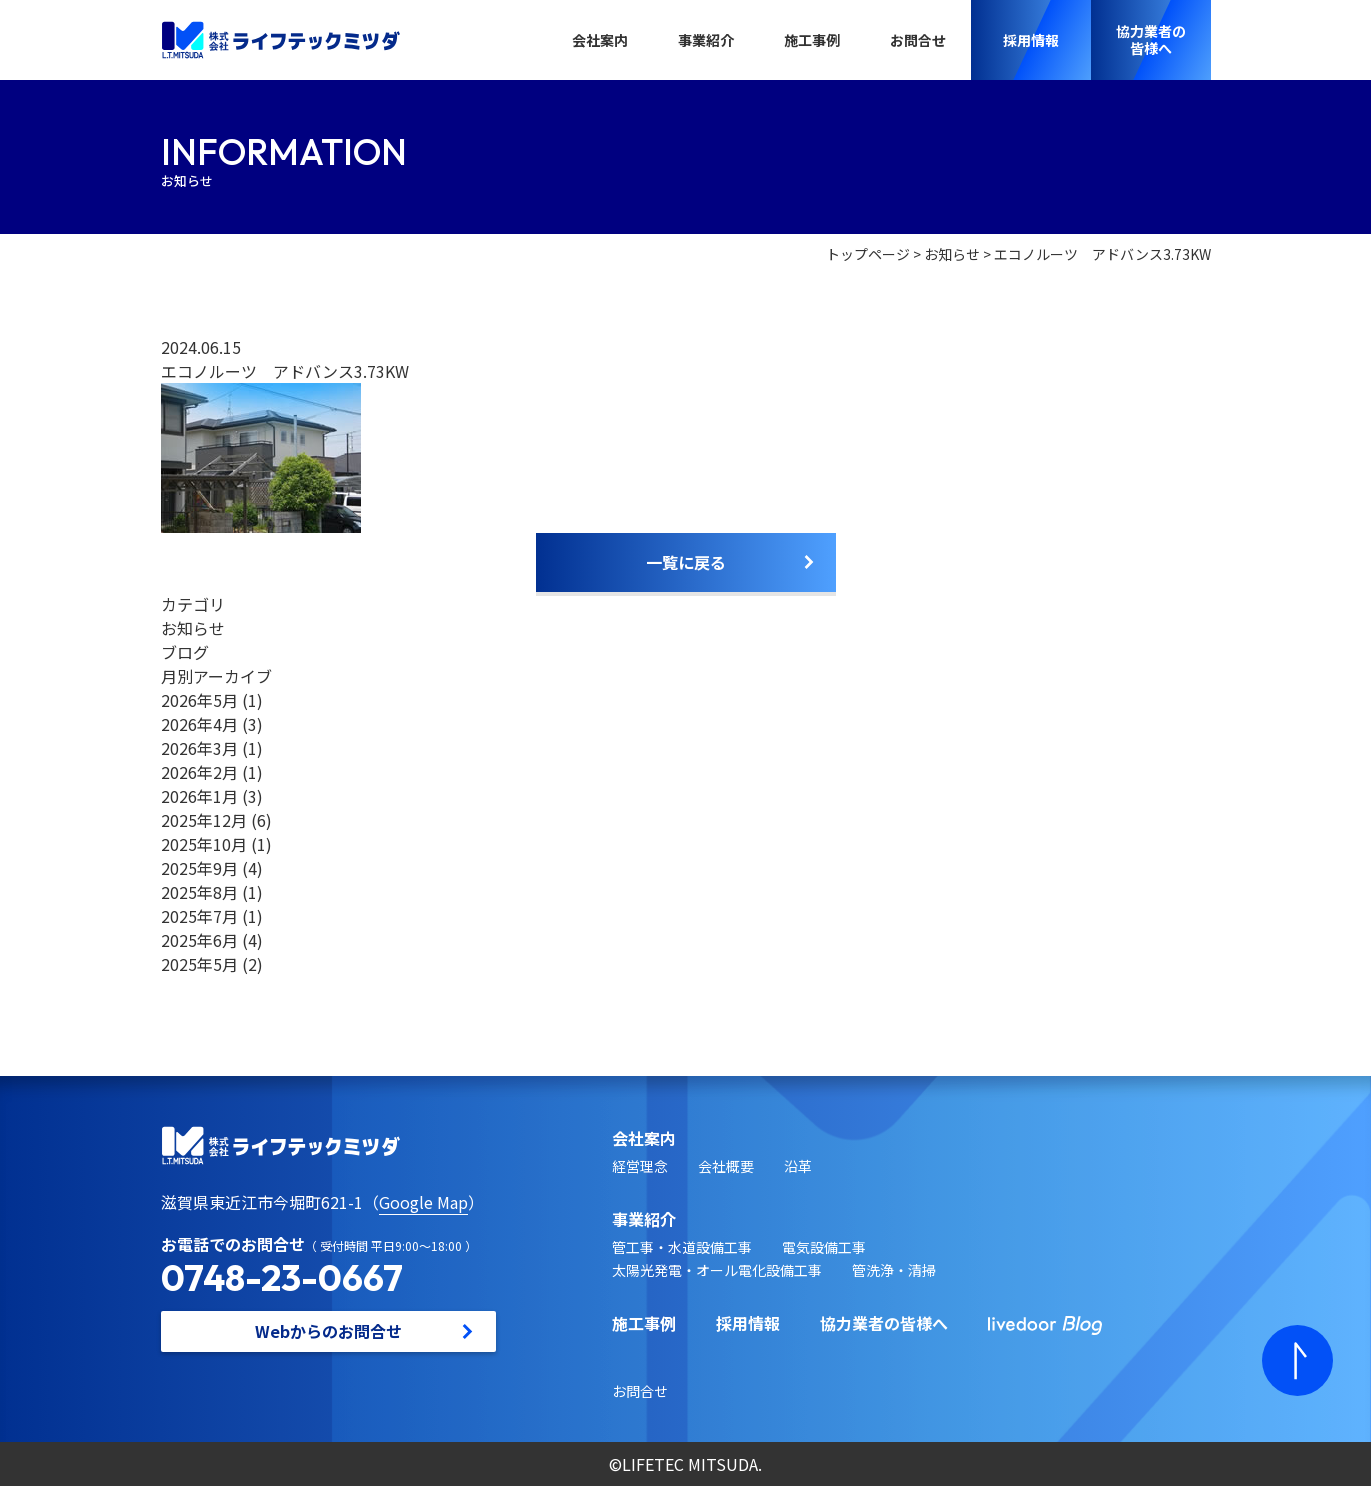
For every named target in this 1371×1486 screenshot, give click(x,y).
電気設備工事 (824, 1247)
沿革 (798, 1166)
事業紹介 (706, 40)
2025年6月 (199, 940)
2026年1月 (199, 796)
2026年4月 (199, 724)
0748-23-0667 (282, 1277)
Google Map (423, 1202)
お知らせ (952, 254)
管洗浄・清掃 (894, 1270)
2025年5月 (199, 964)
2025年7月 (199, 916)
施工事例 (812, 40)
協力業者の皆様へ (884, 1323)
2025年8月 (199, 892)
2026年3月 (199, 748)
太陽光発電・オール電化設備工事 (717, 1270)
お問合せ (918, 40)
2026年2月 (199, 772)
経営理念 (640, 1166)
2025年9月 (199, 868)
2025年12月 (204, 820)
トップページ (868, 254)
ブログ (185, 652)
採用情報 (748, 1323)
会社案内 (600, 40)
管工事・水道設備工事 (682, 1247)
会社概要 (726, 1166)
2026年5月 (199, 700)
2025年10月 (204, 844)
